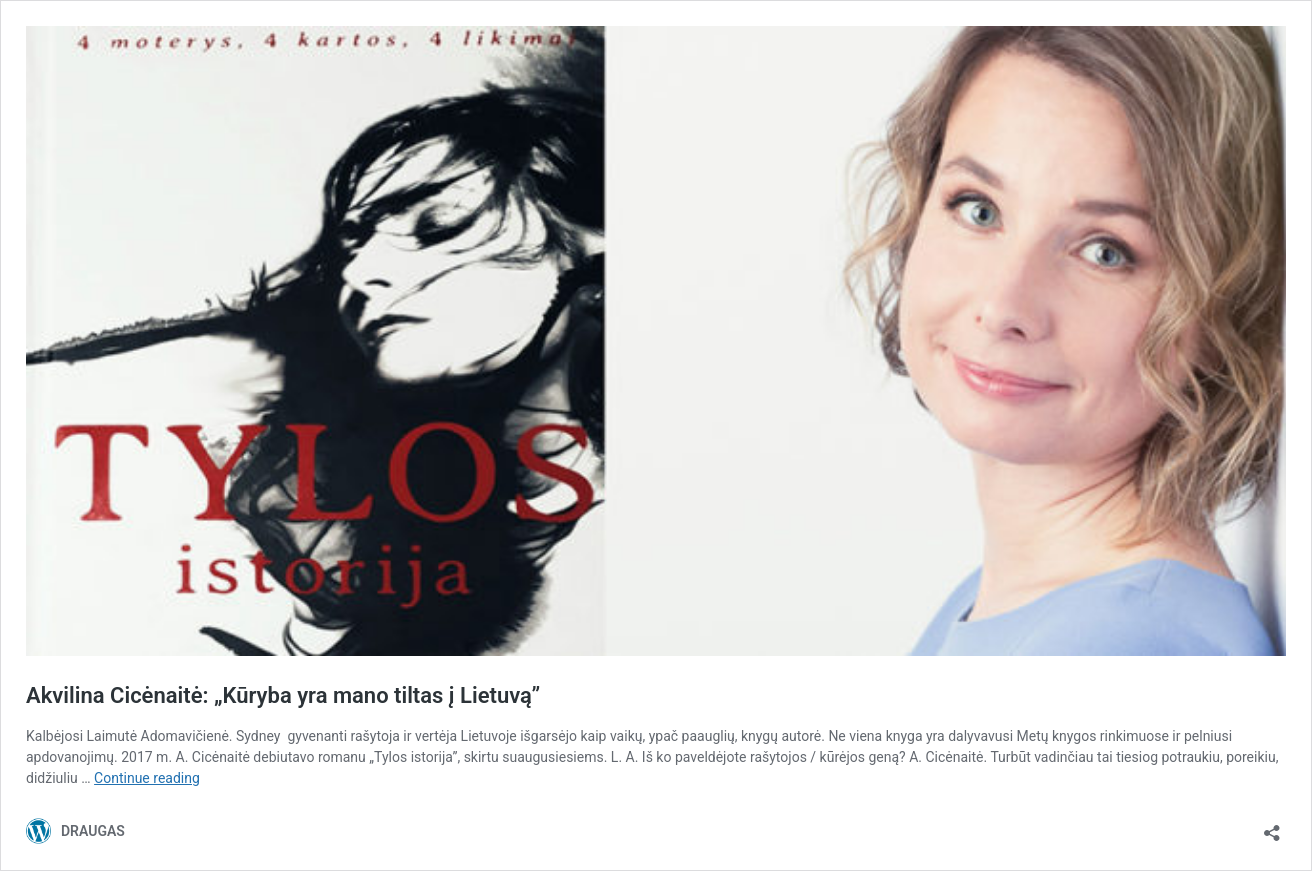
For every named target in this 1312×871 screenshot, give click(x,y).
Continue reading (147, 778)
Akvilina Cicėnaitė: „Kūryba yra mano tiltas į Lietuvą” (283, 695)
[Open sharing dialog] (1272, 826)
